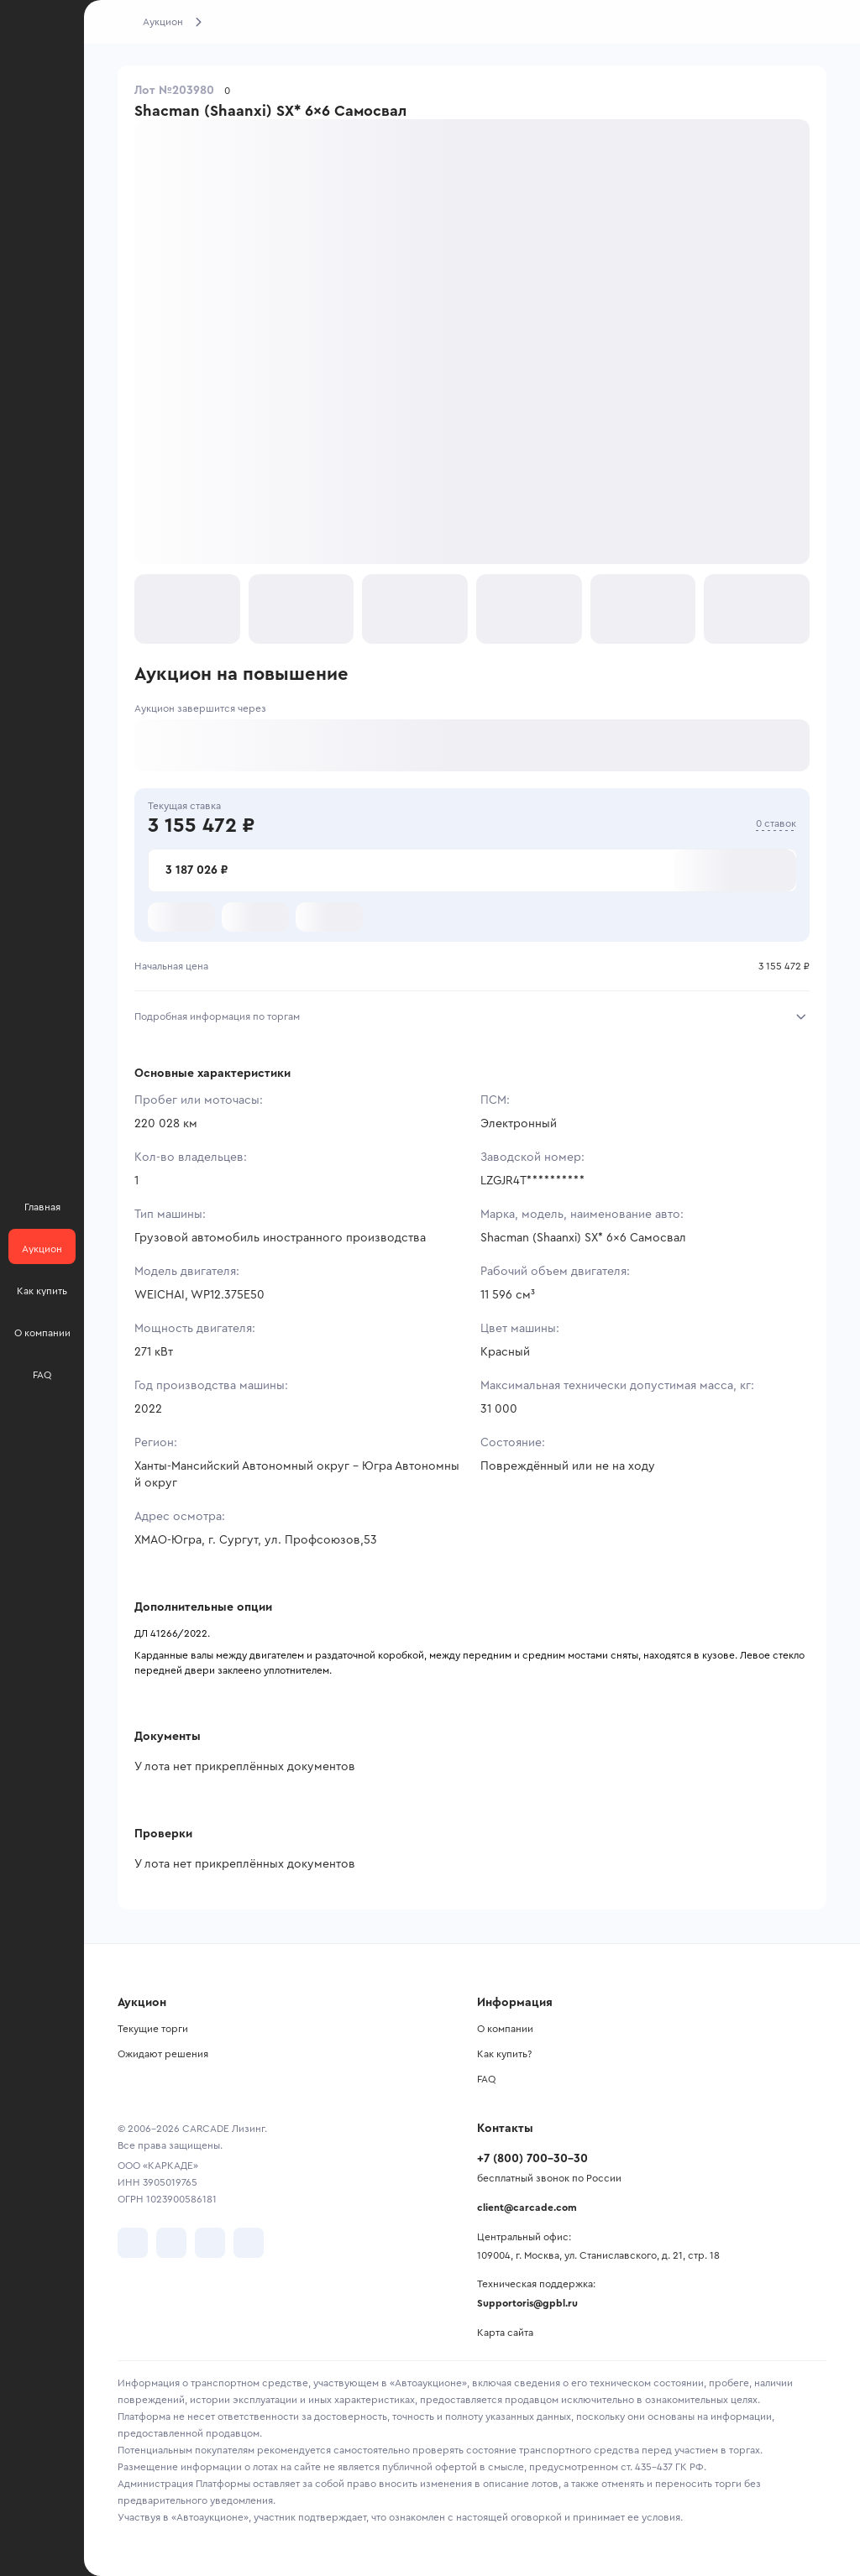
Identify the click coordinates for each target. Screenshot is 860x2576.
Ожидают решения (163, 2054)
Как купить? (504, 2054)
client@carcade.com (527, 2207)
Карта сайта (505, 2333)
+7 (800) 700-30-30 (532, 2159)
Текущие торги (153, 2029)
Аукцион (163, 22)
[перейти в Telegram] (171, 2243)
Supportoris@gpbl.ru (527, 2303)
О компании (505, 2029)
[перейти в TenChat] (248, 2243)
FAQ (486, 2079)
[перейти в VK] (133, 2243)
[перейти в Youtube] (210, 2243)
